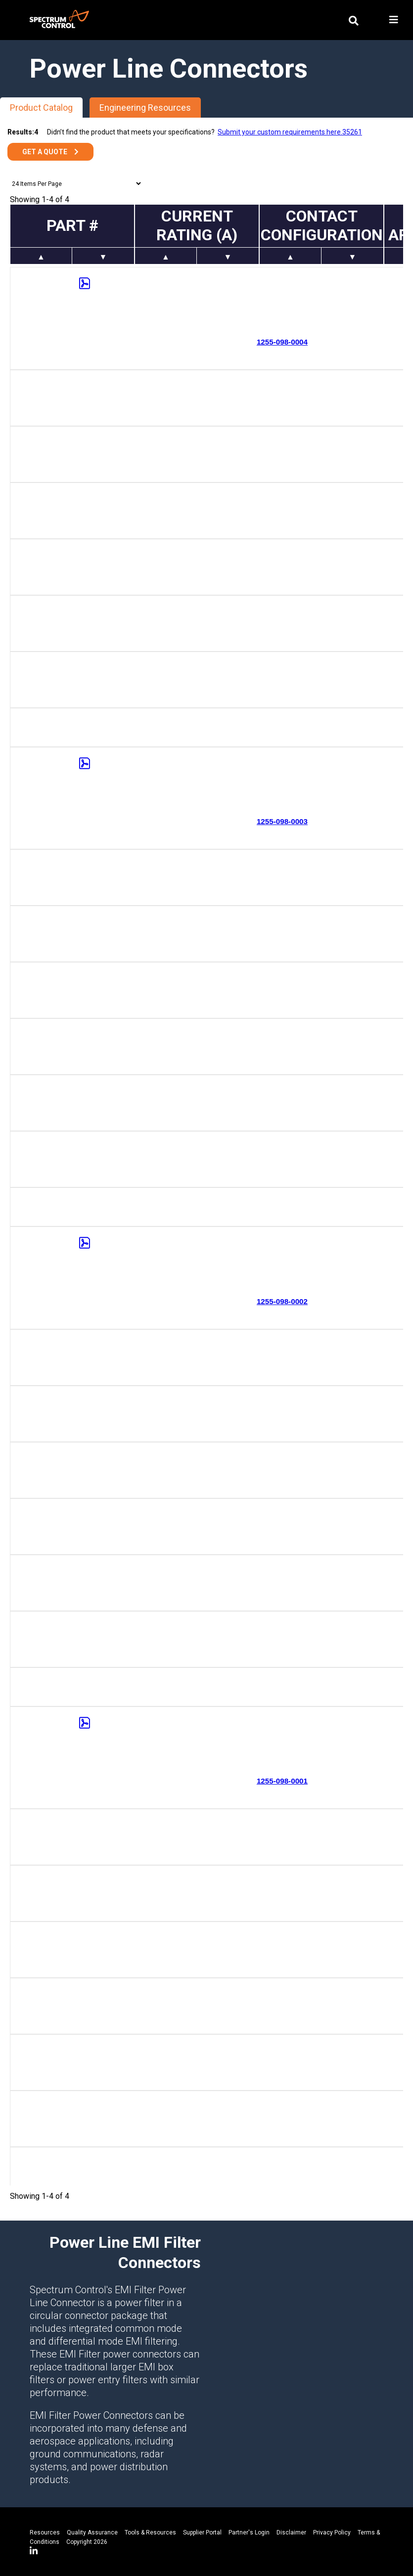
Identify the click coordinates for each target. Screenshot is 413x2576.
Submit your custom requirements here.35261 (290, 132)
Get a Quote (44, 152)
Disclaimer (291, 2532)
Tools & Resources (150, 2532)
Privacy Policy (332, 2532)
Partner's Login (249, 2532)
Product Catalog (41, 107)
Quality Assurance (92, 2532)
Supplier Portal (202, 2532)
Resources (45, 2532)
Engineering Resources (145, 107)
